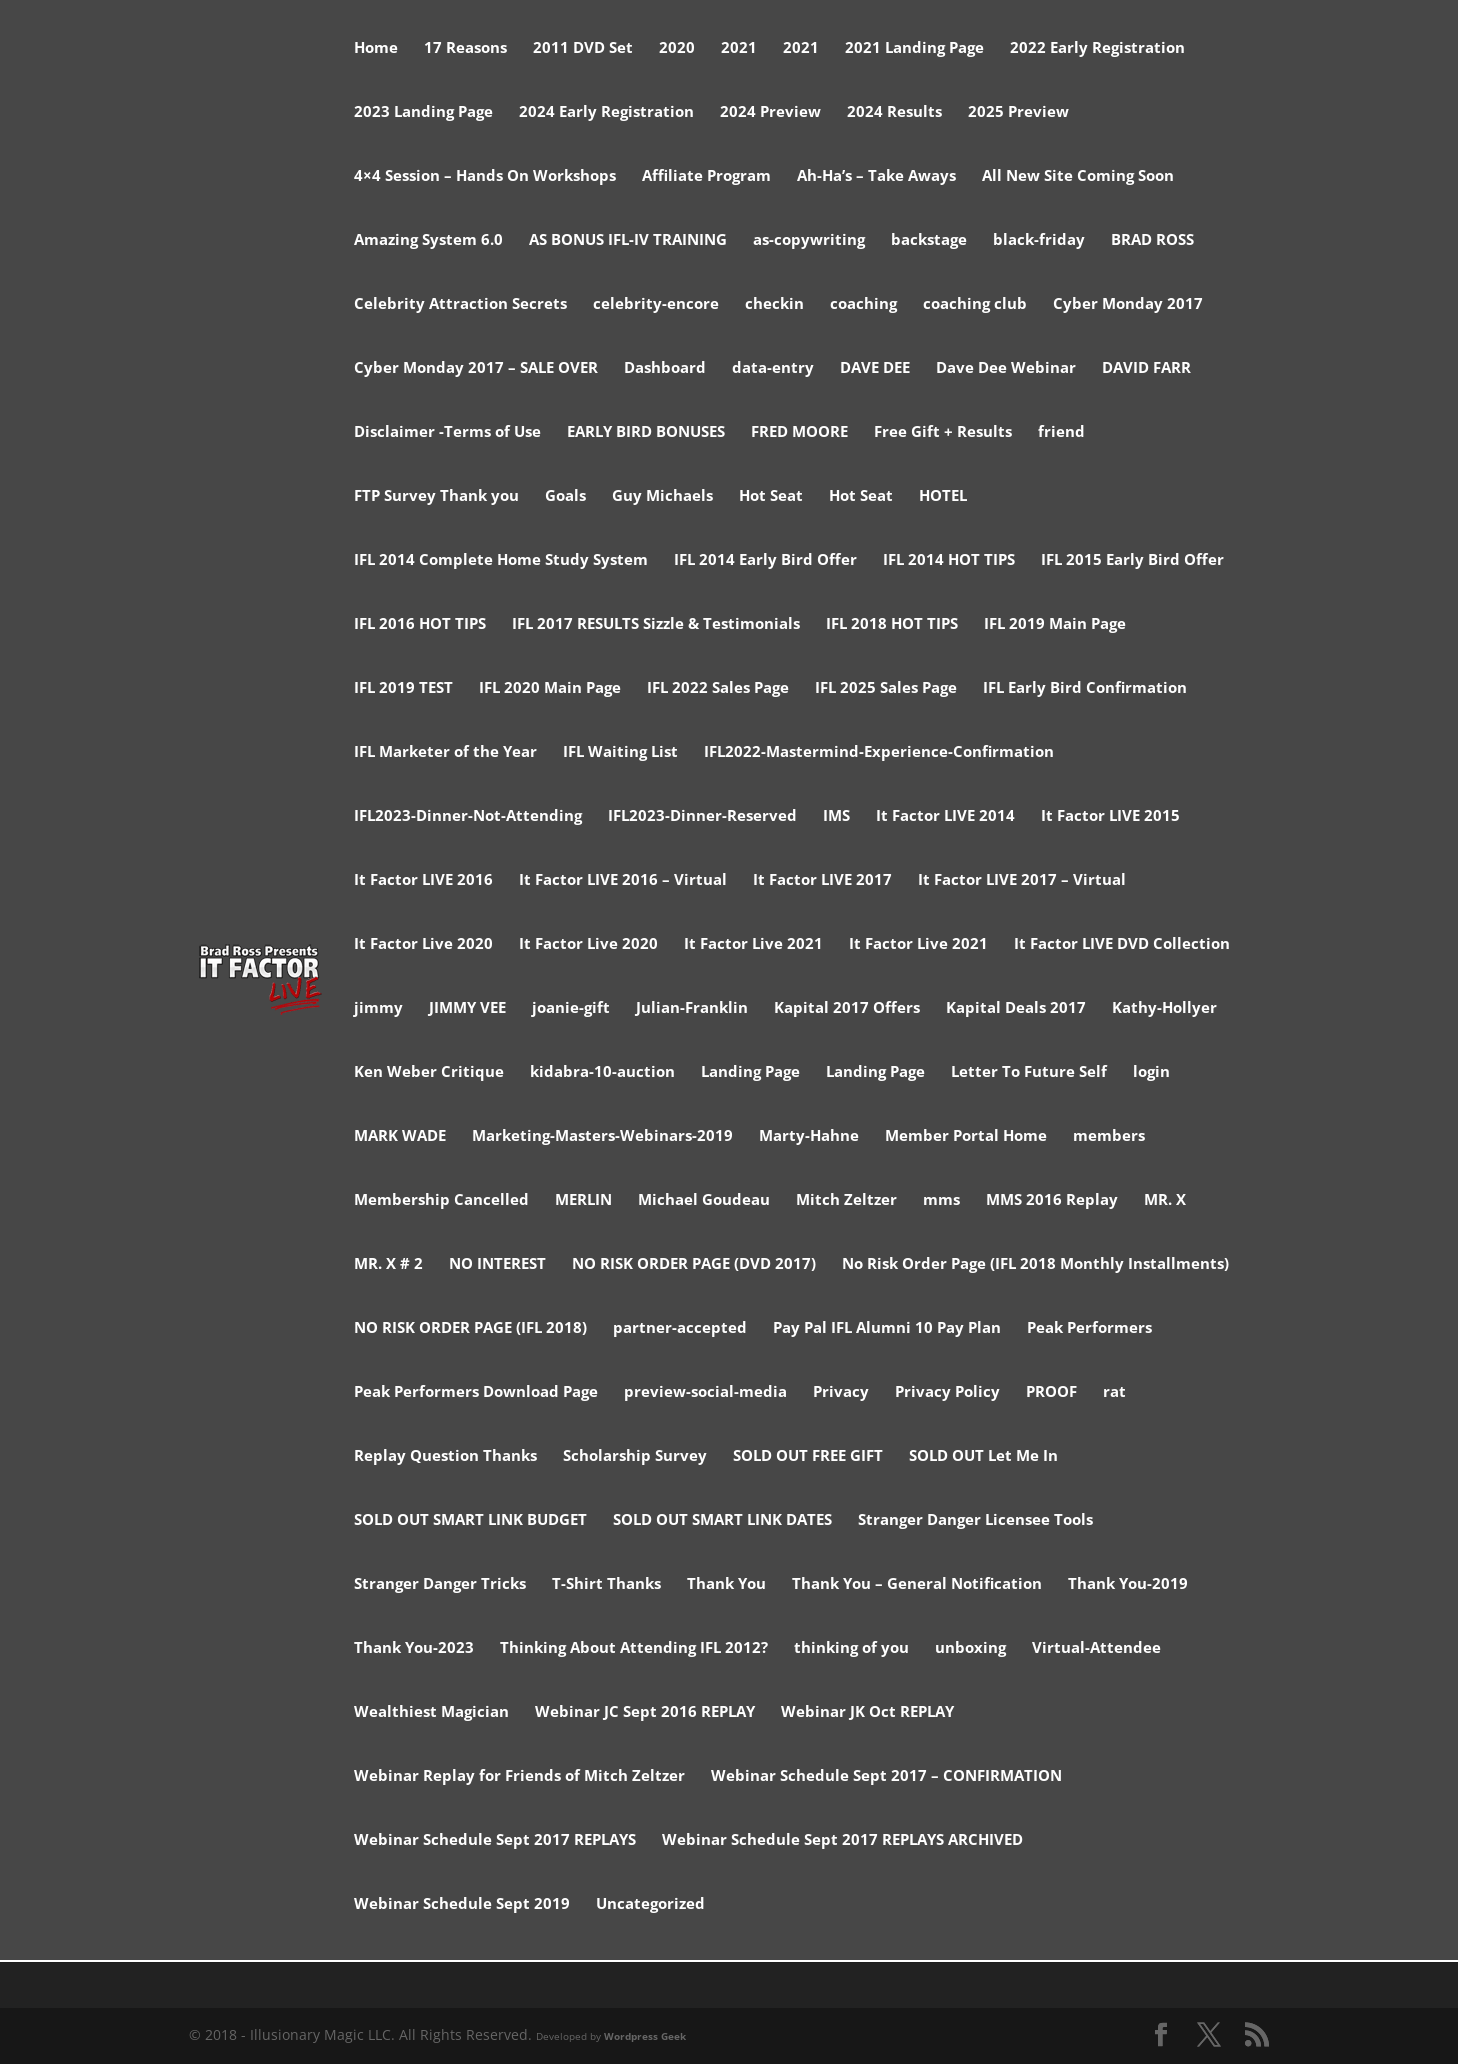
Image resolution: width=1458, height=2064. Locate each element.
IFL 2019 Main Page (1055, 624)
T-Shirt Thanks (606, 1584)
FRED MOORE (799, 432)
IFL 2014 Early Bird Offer (765, 560)
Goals (565, 496)
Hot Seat (771, 496)
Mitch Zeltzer (846, 1200)
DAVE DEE (875, 368)
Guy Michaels (662, 496)
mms (941, 1200)
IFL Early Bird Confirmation (1085, 688)
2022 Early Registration (1097, 48)
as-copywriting (809, 240)
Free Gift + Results (943, 432)
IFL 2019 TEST (403, 688)
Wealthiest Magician (431, 1712)
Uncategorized (650, 1904)
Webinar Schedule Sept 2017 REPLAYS (495, 1840)
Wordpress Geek (645, 2036)
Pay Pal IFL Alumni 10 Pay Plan (887, 1328)
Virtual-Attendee (1096, 1648)
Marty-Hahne (809, 1136)
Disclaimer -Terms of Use (447, 432)
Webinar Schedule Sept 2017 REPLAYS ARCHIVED (842, 1840)
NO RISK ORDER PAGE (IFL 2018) (470, 1328)
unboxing (970, 1648)
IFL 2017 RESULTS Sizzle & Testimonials (656, 624)
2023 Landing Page (423, 112)
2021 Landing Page (914, 48)
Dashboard (665, 368)
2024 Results (894, 112)
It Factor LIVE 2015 (1110, 816)
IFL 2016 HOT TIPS (420, 624)
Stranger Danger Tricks (440, 1584)
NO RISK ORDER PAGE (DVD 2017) (694, 1264)
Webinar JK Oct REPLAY (867, 1712)
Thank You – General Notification (917, 1584)
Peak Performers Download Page (476, 1392)
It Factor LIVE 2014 (945, 816)
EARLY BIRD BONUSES (646, 432)
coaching (863, 304)
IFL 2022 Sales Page (718, 688)
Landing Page (750, 1072)
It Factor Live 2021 (753, 944)
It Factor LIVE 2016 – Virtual (623, 880)
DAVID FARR (1146, 368)
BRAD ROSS (1152, 240)
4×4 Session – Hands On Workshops (485, 176)
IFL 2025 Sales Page (886, 688)
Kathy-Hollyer (1164, 1008)
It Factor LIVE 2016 (423, 880)
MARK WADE (400, 1136)
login (1151, 1072)
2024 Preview (770, 112)
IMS (836, 816)
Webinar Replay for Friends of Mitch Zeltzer (519, 1776)
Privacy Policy (947, 1392)
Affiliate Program (706, 176)
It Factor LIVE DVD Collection (1122, 944)
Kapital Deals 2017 (1016, 1008)
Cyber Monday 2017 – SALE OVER (476, 368)
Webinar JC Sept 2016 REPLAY (645, 1712)
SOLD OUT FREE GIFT (808, 1456)
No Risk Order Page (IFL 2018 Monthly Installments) (1035, 1264)
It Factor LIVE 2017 (822, 880)
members (1109, 1136)
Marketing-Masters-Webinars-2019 (602, 1136)
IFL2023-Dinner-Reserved (702, 816)
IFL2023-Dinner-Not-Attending (468, 816)
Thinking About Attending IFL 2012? (634, 1648)
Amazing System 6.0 (428, 240)
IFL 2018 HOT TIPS (892, 624)
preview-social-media (705, 1392)
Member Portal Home (966, 1136)
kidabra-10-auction (602, 1072)
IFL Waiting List (620, 752)
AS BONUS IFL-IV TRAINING (628, 240)
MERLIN (583, 1200)
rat (1114, 1392)
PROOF (1051, 1392)
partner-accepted (680, 1328)
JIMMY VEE (467, 1008)
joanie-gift (571, 1008)
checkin (774, 304)
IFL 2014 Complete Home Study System (501, 560)
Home (376, 48)
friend (1061, 432)
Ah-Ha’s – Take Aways (876, 176)
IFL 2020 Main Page (550, 688)
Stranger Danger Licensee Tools (975, 1520)
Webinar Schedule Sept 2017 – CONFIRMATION (886, 1776)
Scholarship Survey (635, 1456)
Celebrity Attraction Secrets (460, 304)
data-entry (773, 368)
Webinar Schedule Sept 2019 (462, 1904)
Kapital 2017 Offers (847, 1008)
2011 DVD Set (583, 48)
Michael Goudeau (704, 1200)
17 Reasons (465, 48)
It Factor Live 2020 (423, 944)
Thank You (726, 1584)
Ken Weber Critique (429, 1072)
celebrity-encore (656, 304)
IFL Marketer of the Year (445, 752)
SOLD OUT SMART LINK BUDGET (470, 1520)
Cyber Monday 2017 (1128, 304)
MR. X (1165, 1200)
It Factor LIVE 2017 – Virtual (1022, 880)
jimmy (378, 1008)
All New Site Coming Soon (1078, 176)
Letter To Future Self (1029, 1072)
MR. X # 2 (388, 1264)
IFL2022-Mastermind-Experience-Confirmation (879, 752)
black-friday (1039, 240)
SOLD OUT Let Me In (983, 1456)
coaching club (975, 304)
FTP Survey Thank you (436, 496)
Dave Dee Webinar (1006, 368)
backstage (929, 240)
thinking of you (851, 1648)
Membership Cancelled (441, 1200)
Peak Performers (1089, 1328)
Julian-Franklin (692, 1008)
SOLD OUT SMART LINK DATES (722, 1520)
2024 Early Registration (606, 112)
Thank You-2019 (1128, 1584)
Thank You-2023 (414, 1648)
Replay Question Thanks (445, 1456)
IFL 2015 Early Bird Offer (1132, 560)
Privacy (841, 1392)
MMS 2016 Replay (1052, 1200)
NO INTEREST (497, 1264)
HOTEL (943, 496)
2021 (739, 48)
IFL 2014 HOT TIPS (949, 560)
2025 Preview (1018, 112)
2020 (677, 48)
